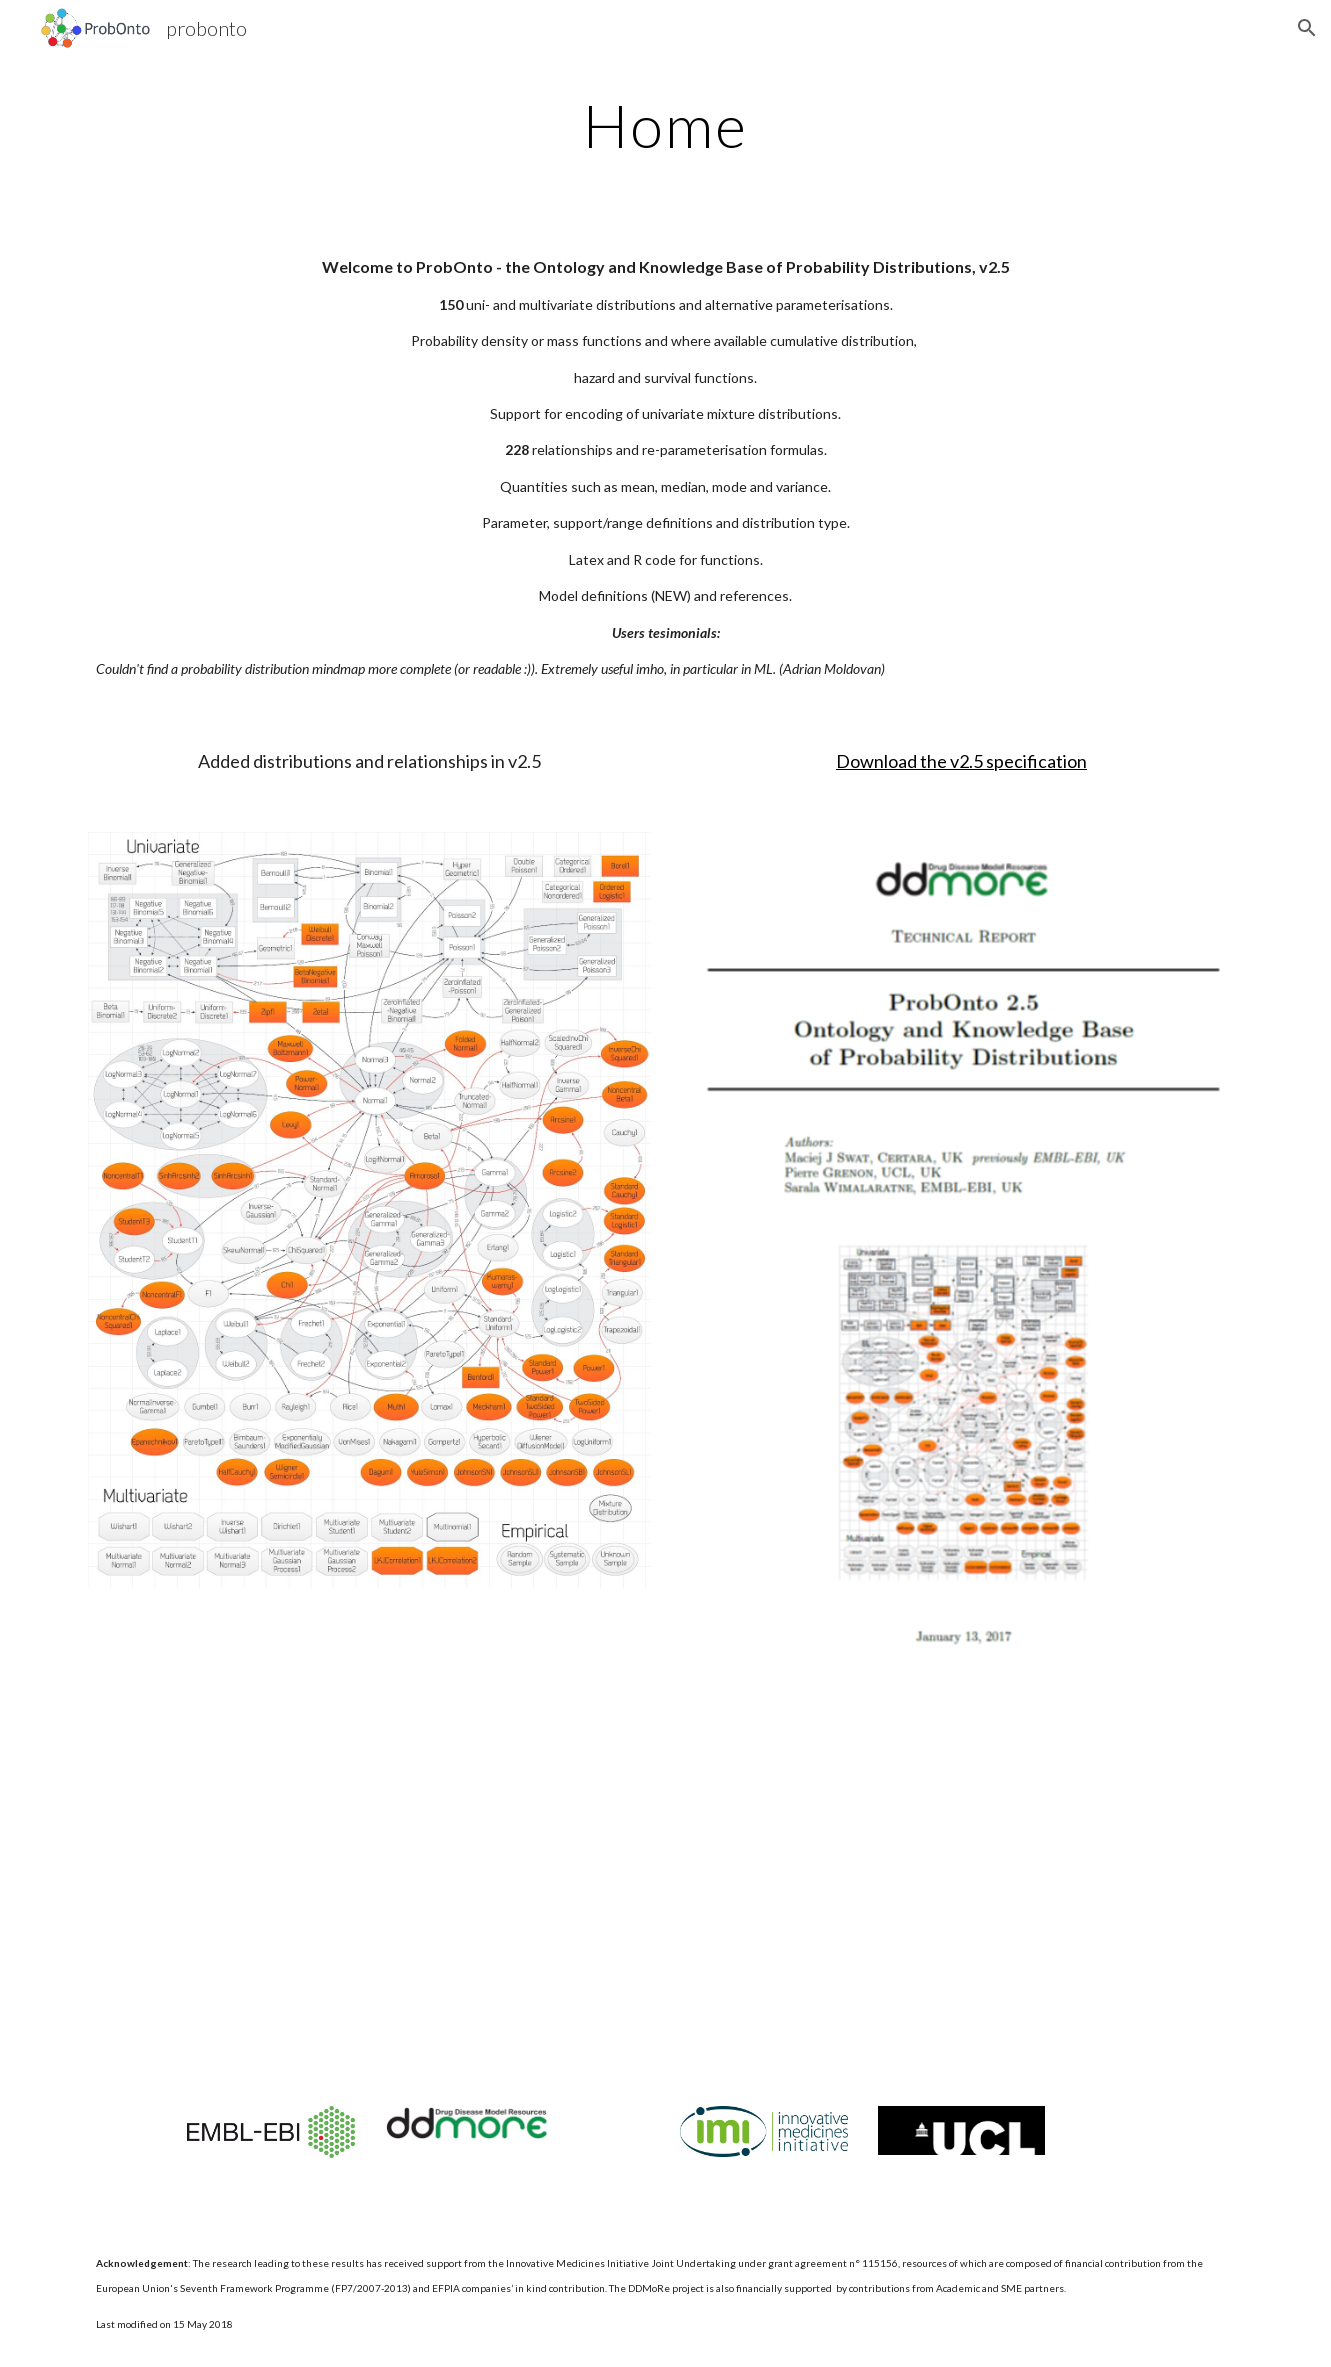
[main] (666, 125)
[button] (1307, 28)
